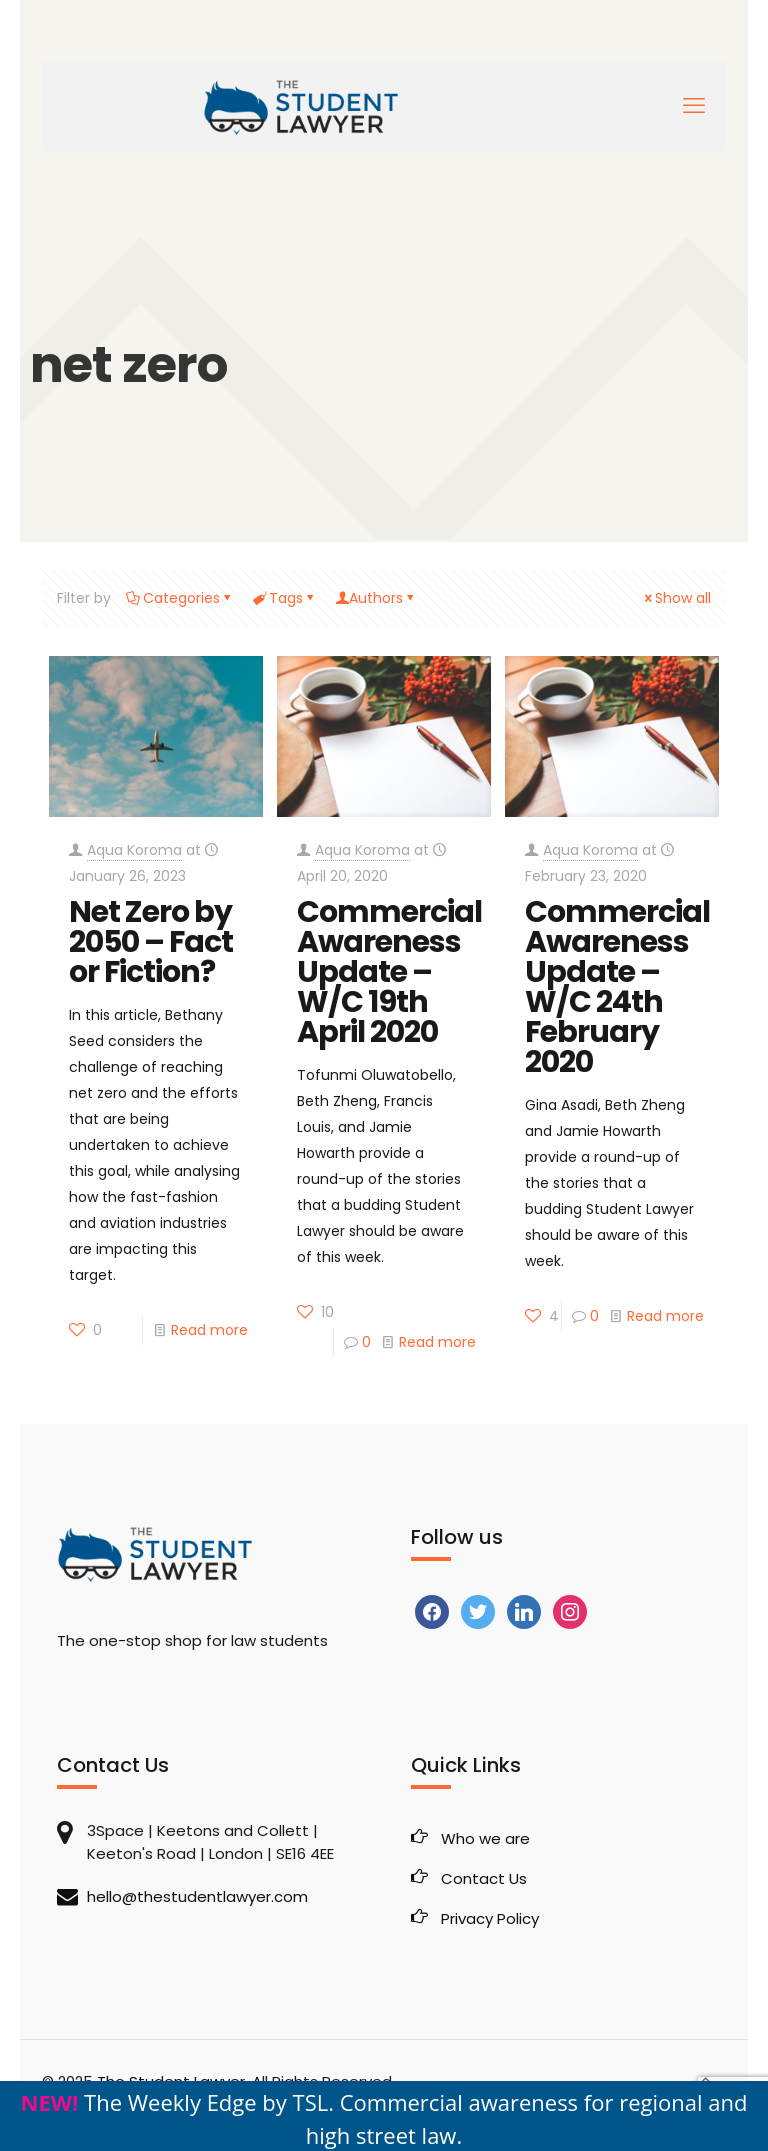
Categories (180, 598)
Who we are (485, 1838)
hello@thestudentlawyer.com (197, 1896)
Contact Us (484, 1878)
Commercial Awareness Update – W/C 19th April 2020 (389, 972)
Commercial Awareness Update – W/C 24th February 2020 (617, 987)
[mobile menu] (694, 106)
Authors (376, 598)
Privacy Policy (490, 1918)
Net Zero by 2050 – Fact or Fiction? (151, 942)
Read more (209, 1330)
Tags (284, 598)
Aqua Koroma (134, 850)
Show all (676, 598)
